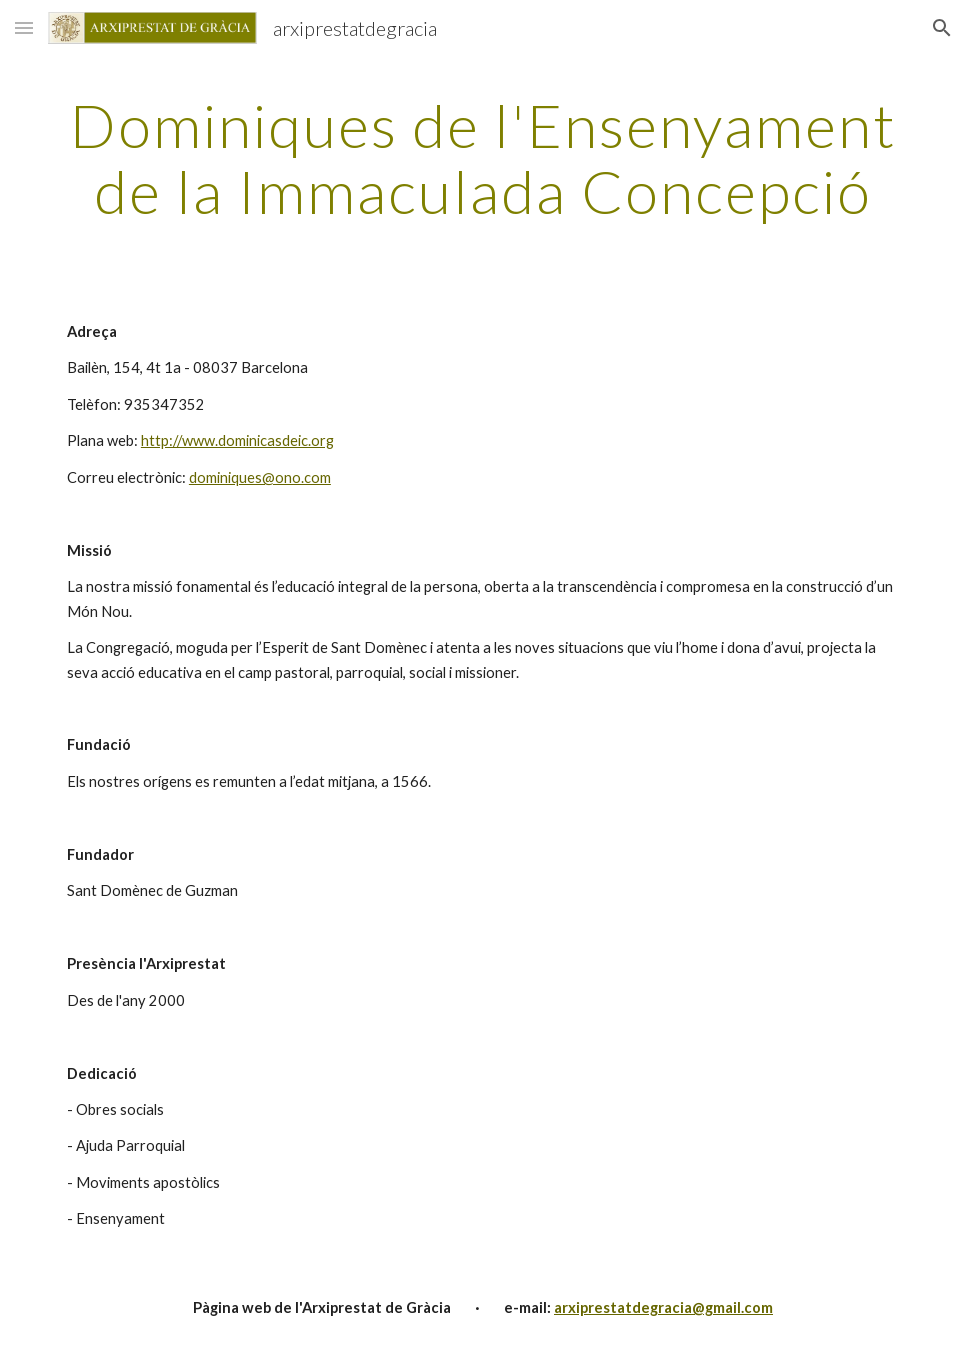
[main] (483, 158)
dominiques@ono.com (260, 477)
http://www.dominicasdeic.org (237, 440)
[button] (24, 27)
